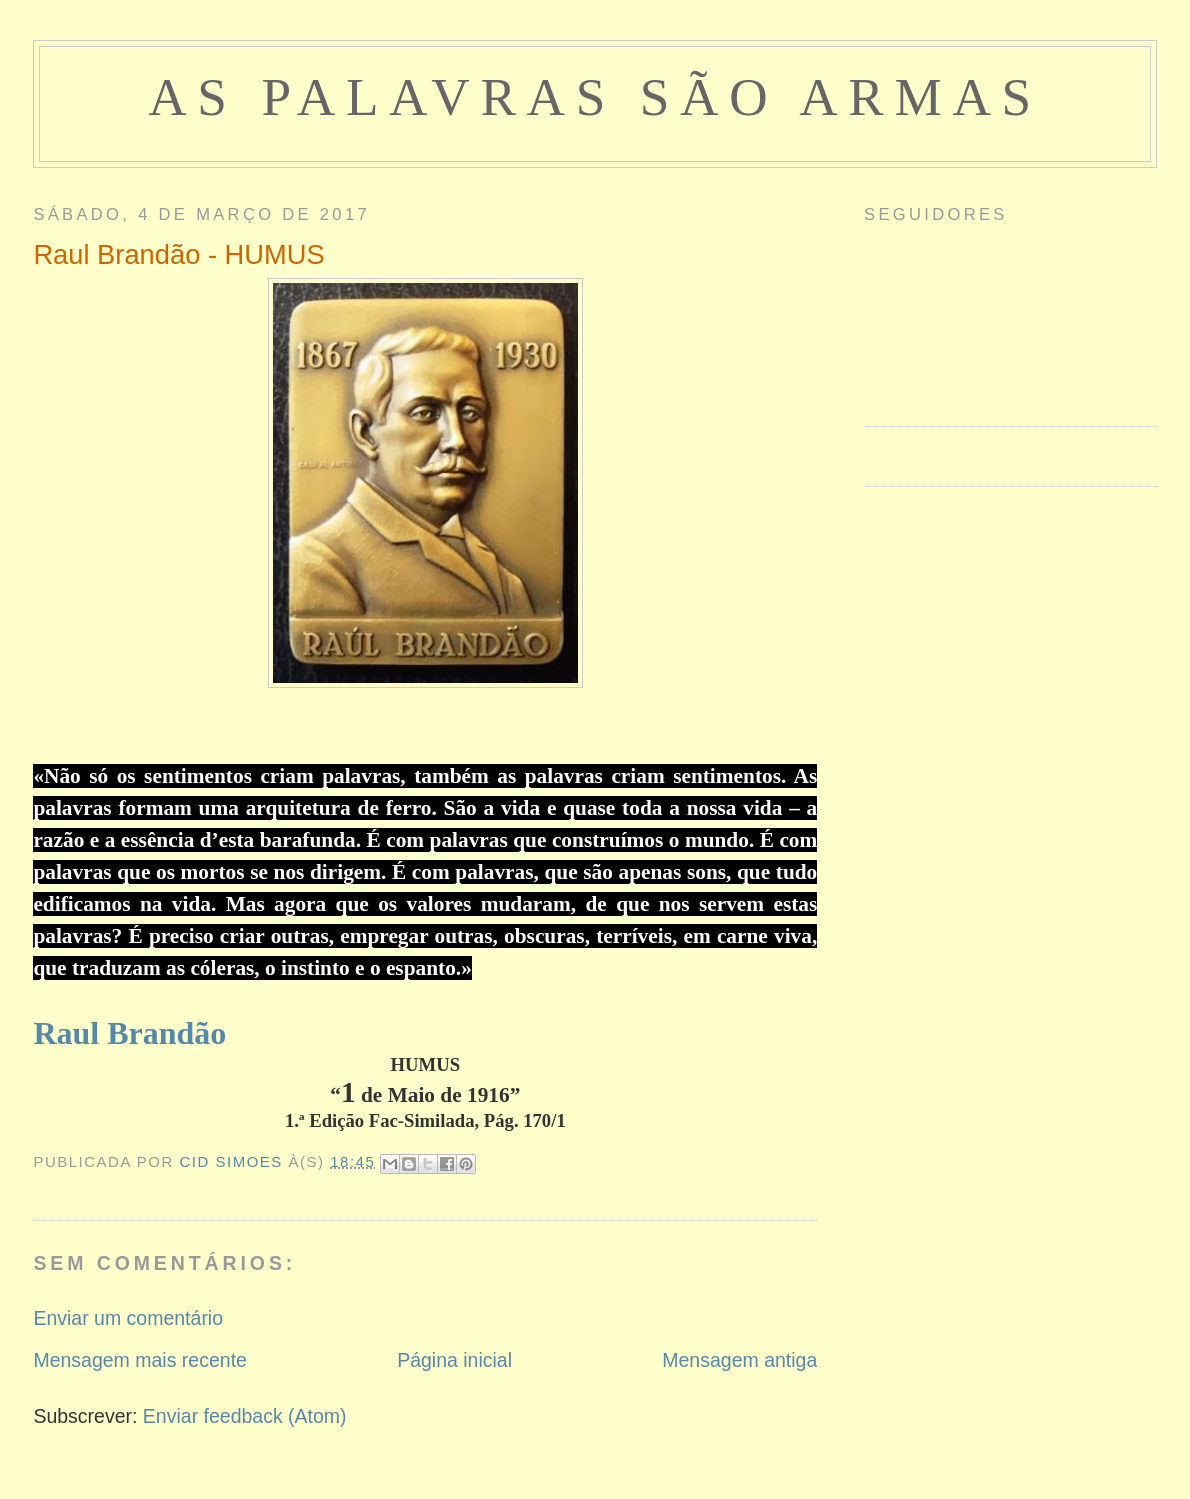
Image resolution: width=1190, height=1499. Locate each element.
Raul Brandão (129, 1033)
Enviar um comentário (128, 1318)
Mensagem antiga (739, 1360)
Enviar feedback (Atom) (245, 1416)
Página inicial (454, 1360)
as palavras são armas (595, 97)
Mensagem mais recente (140, 1360)
